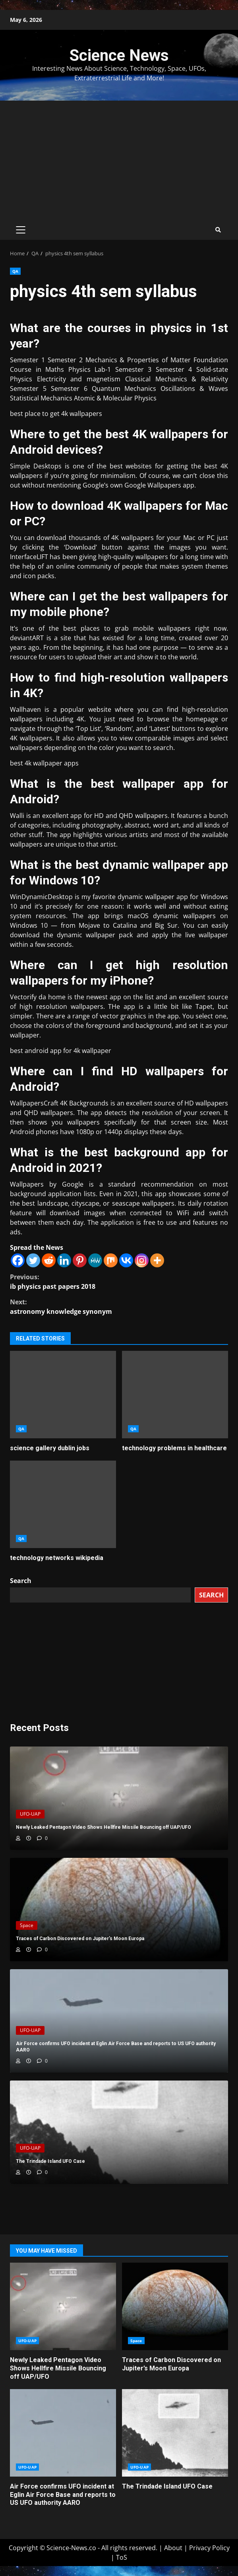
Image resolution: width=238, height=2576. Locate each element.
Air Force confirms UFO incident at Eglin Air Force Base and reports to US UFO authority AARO (63, 2433)
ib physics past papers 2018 (119, 1281)
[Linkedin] (64, 1260)
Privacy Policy (209, 2547)
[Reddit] (49, 1260)
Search (20, 1580)
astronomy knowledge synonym (119, 1306)
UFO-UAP (30, 1814)
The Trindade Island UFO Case (175, 2433)
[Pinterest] (80, 1260)
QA (15, 271)
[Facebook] (18, 1260)
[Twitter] (33, 1260)
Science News (119, 55)
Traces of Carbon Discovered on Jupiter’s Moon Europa (175, 2306)
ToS (121, 2557)
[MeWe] (95, 1260)
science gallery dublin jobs (63, 1394)
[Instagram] (142, 1260)
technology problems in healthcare (175, 1394)
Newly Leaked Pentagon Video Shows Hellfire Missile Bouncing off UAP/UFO (63, 2306)
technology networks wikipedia (63, 1504)
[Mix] (111, 1260)
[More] (157, 1260)
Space (26, 1925)
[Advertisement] (119, 160)
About (173, 2547)
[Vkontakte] (126, 1260)
